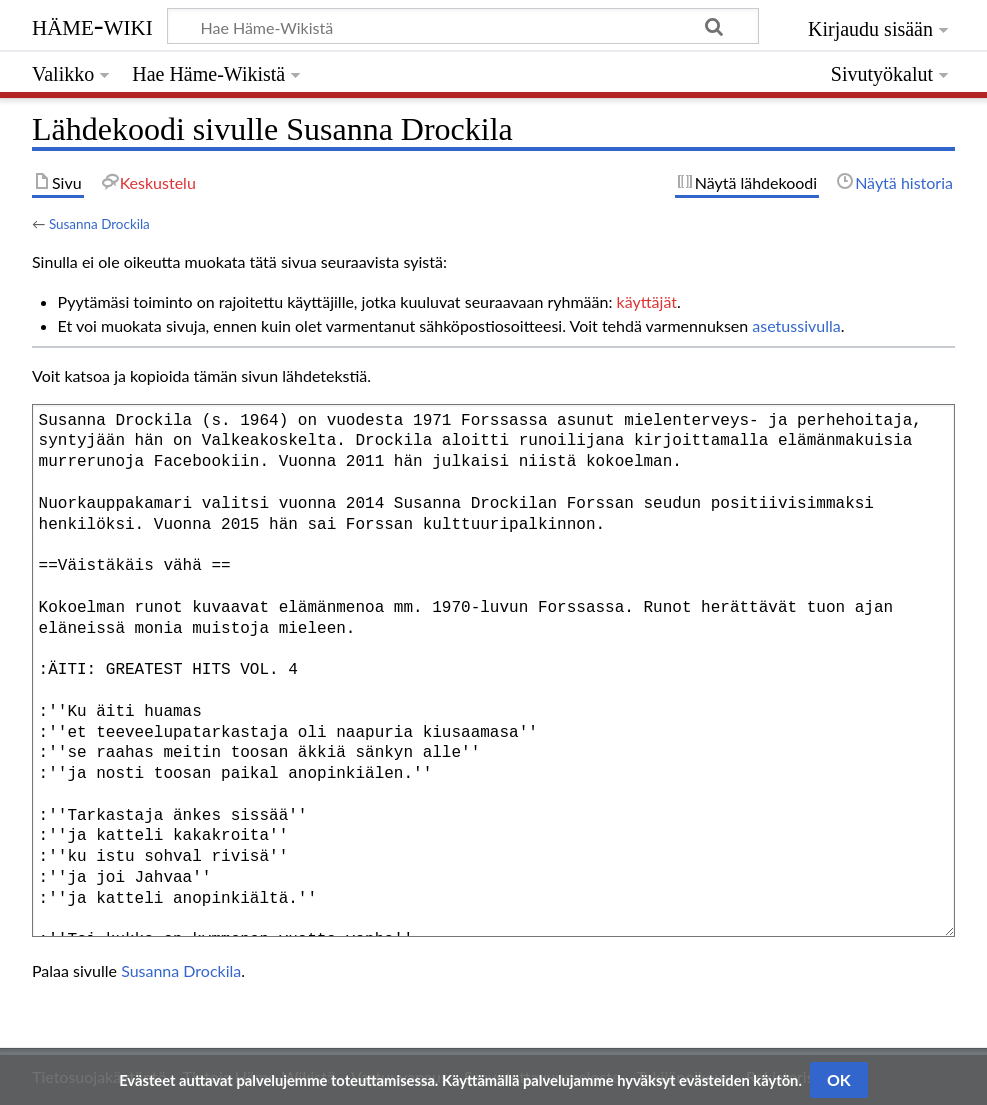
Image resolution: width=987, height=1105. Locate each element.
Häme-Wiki (92, 25)
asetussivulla (796, 325)
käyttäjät (647, 301)
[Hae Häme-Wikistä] (463, 26)
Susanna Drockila (99, 224)
